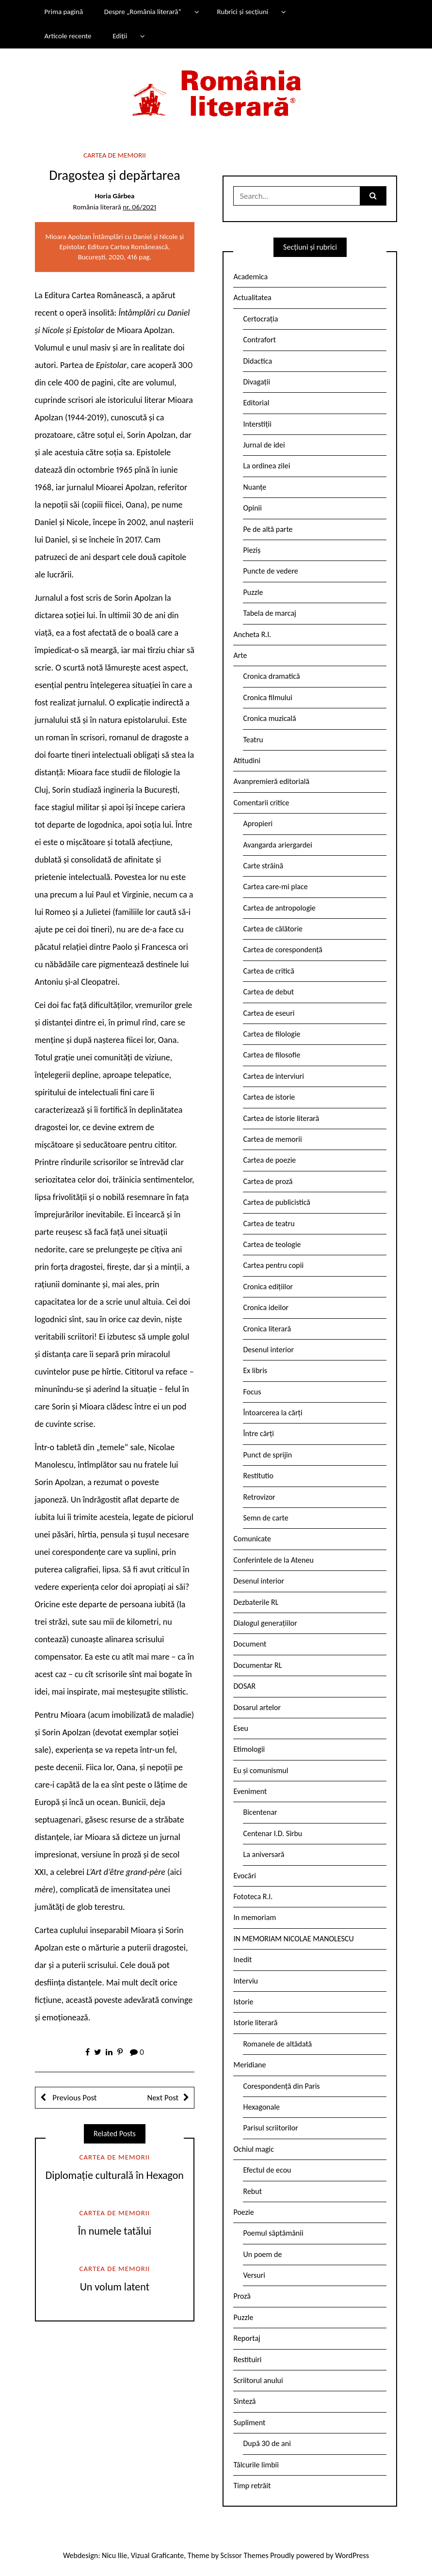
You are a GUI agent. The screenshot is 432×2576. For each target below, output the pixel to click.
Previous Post (74, 2098)
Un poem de (262, 2254)
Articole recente (67, 36)
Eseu (240, 1728)
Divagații (256, 381)
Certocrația (260, 318)
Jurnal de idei (264, 444)
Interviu (245, 1980)
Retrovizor (259, 1497)
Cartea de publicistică (276, 1202)
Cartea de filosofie (271, 1054)
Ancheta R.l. (252, 634)
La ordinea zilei (266, 465)
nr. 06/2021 (139, 207)
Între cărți (258, 1433)
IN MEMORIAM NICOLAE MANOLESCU (293, 1938)
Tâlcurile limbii (255, 2464)
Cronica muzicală (269, 718)
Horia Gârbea (114, 196)
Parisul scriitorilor (270, 2127)
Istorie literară (255, 2022)
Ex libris (255, 1370)
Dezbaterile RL (255, 1602)
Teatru (253, 739)
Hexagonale (261, 2107)
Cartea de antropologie (279, 907)
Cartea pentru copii (273, 1265)
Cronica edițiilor (268, 1286)
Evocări (244, 1875)
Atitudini (246, 760)
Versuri (254, 2275)
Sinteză (244, 2401)
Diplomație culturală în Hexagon (115, 2175)
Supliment (249, 2422)
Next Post (162, 2098)
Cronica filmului (267, 697)
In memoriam (254, 1917)
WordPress (352, 2555)
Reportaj (246, 2338)
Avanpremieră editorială (271, 781)
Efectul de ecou (267, 2170)
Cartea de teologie (272, 1244)
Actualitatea (252, 297)
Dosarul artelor (257, 1707)
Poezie (243, 2212)
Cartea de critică (268, 971)
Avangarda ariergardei (277, 844)
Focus (252, 1391)
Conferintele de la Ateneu (273, 1560)
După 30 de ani (266, 2443)
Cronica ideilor (265, 1307)
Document (249, 1643)
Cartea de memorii (114, 155)
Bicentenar (260, 1812)
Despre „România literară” (142, 11)
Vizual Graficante (157, 2555)
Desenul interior (268, 1349)
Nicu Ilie (114, 2555)
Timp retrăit (252, 2485)
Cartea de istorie (269, 1097)
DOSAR (244, 1686)
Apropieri (257, 823)
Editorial (256, 402)
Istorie (243, 2001)
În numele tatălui (114, 2231)
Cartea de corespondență (282, 949)
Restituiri (247, 2359)
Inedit (242, 1959)
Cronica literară (267, 1328)
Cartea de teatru (268, 1223)
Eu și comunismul (260, 1770)
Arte (240, 655)
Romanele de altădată (277, 2043)
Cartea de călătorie (273, 928)
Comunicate (252, 1538)
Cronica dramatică (271, 676)
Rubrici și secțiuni (242, 11)
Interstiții (257, 424)
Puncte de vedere (270, 571)
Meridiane (249, 2064)
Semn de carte (265, 1517)
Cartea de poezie (269, 1160)
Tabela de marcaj (269, 613)
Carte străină (263, 865)
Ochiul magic (253, 2149)
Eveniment (250, 1791)
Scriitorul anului (258, 2380)
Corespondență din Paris (281, 2086)
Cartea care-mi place (275, 886)
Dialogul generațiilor (265, 1623)
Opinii (252, 507)
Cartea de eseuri (268, 1013)
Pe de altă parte (267, 529)
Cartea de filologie (271, 1034)
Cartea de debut (268, 991)
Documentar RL (257, 1665)
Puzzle (253, 592)
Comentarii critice (261, 802)
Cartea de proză (267, 1181)
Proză (242, 2296)
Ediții (119, 36)
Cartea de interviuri (273, 1076)
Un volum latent (114, 2286)
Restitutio (258, 1475)
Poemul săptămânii (273, 2233)
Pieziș (251, 550)
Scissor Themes (245, 2555)
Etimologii (249, 1749)
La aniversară (263, 1854)
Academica (250, 276)
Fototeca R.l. (252, 1896)
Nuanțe (254, 487)
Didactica (257, 361)
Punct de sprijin (267, 1454)
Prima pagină (63, 11)
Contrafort (259, 339)
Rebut (252, 2191)
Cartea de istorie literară (281, 1118)
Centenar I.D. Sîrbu (272, 1833)
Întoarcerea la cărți (272, 1412)
